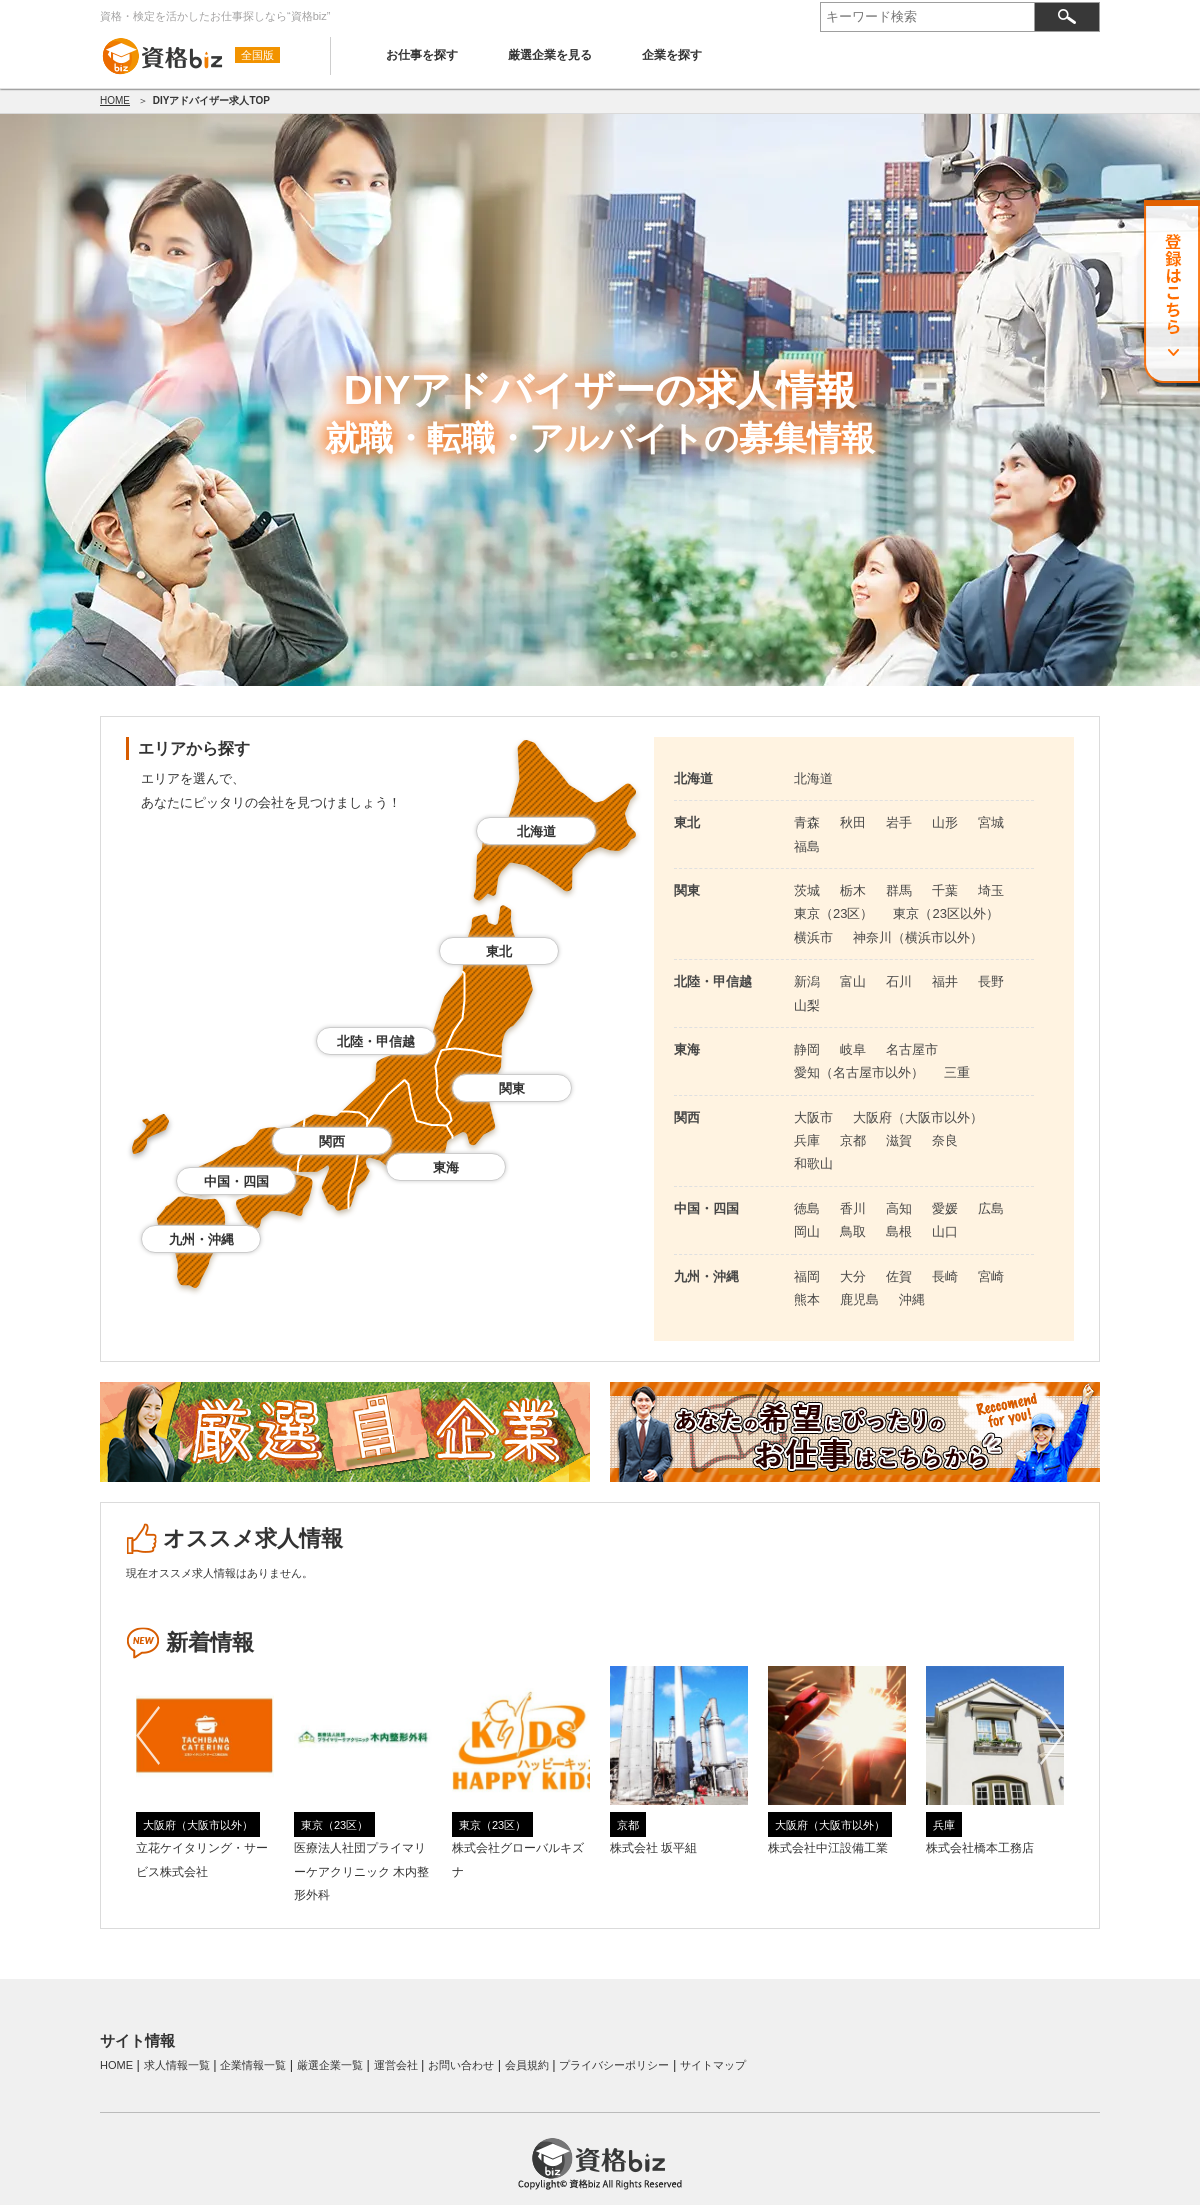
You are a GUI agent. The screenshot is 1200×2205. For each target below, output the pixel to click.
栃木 (853, 890)
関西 (332, 1141)
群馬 (899, 890)
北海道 (536, 831)
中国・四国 (236, 1181)
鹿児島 (859, 1299)
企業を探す (672, 55)
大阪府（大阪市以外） (918, 1117)
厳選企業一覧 (330, 2065)
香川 (853, 1208)
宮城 (991, 822)
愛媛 (945, 1208)
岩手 (899, 822)
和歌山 (813, 1163)
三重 (957, 1072)
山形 (945, 822)
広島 (991, 1208)
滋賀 (899, 1140)
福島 (807, 846)
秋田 (853, 822)
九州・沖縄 (201, 1239)
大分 (853, 1276)
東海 (446, 1167)
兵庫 (807, 1140)
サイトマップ (713, 2065)
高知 (899, 1208)
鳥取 (853, 1231)
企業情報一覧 (253, 2065)
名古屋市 (912, 1049)
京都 (853, 1140)
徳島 (807, 1208)
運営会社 (396, 2065)
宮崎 (991, 1276)
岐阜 (853, 1049)
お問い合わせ (461, 2065)
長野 (991, 981)
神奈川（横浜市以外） (918, 937)
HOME (115, 100)
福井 (945, 981)
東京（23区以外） (945, 913)
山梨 (807, 1005)
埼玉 (991, 890)
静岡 (807, 1049)
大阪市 (813, 1117)
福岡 (807, 1276)
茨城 (807, 890)
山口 (945, 1231)
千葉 (945, 890)
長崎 (945, 1276)
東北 (499, 951)
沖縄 (912, 1299)
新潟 (807, 981)
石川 (899, 981)
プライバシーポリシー (614, 2065)
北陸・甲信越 (376, 1041)
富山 (853, 981)
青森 (807, 822)
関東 (512, 1088)
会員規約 (527, 2065)
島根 (899, 1231)
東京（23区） (833, 913)
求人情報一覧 (177, 2065)
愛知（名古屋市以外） (859, 1072)
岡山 (807, 1231)
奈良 (945, 1140)
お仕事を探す (422, 55)
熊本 (807, 1299)
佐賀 (899, 1276)
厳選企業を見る (550, 55)
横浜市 (813, 937)
